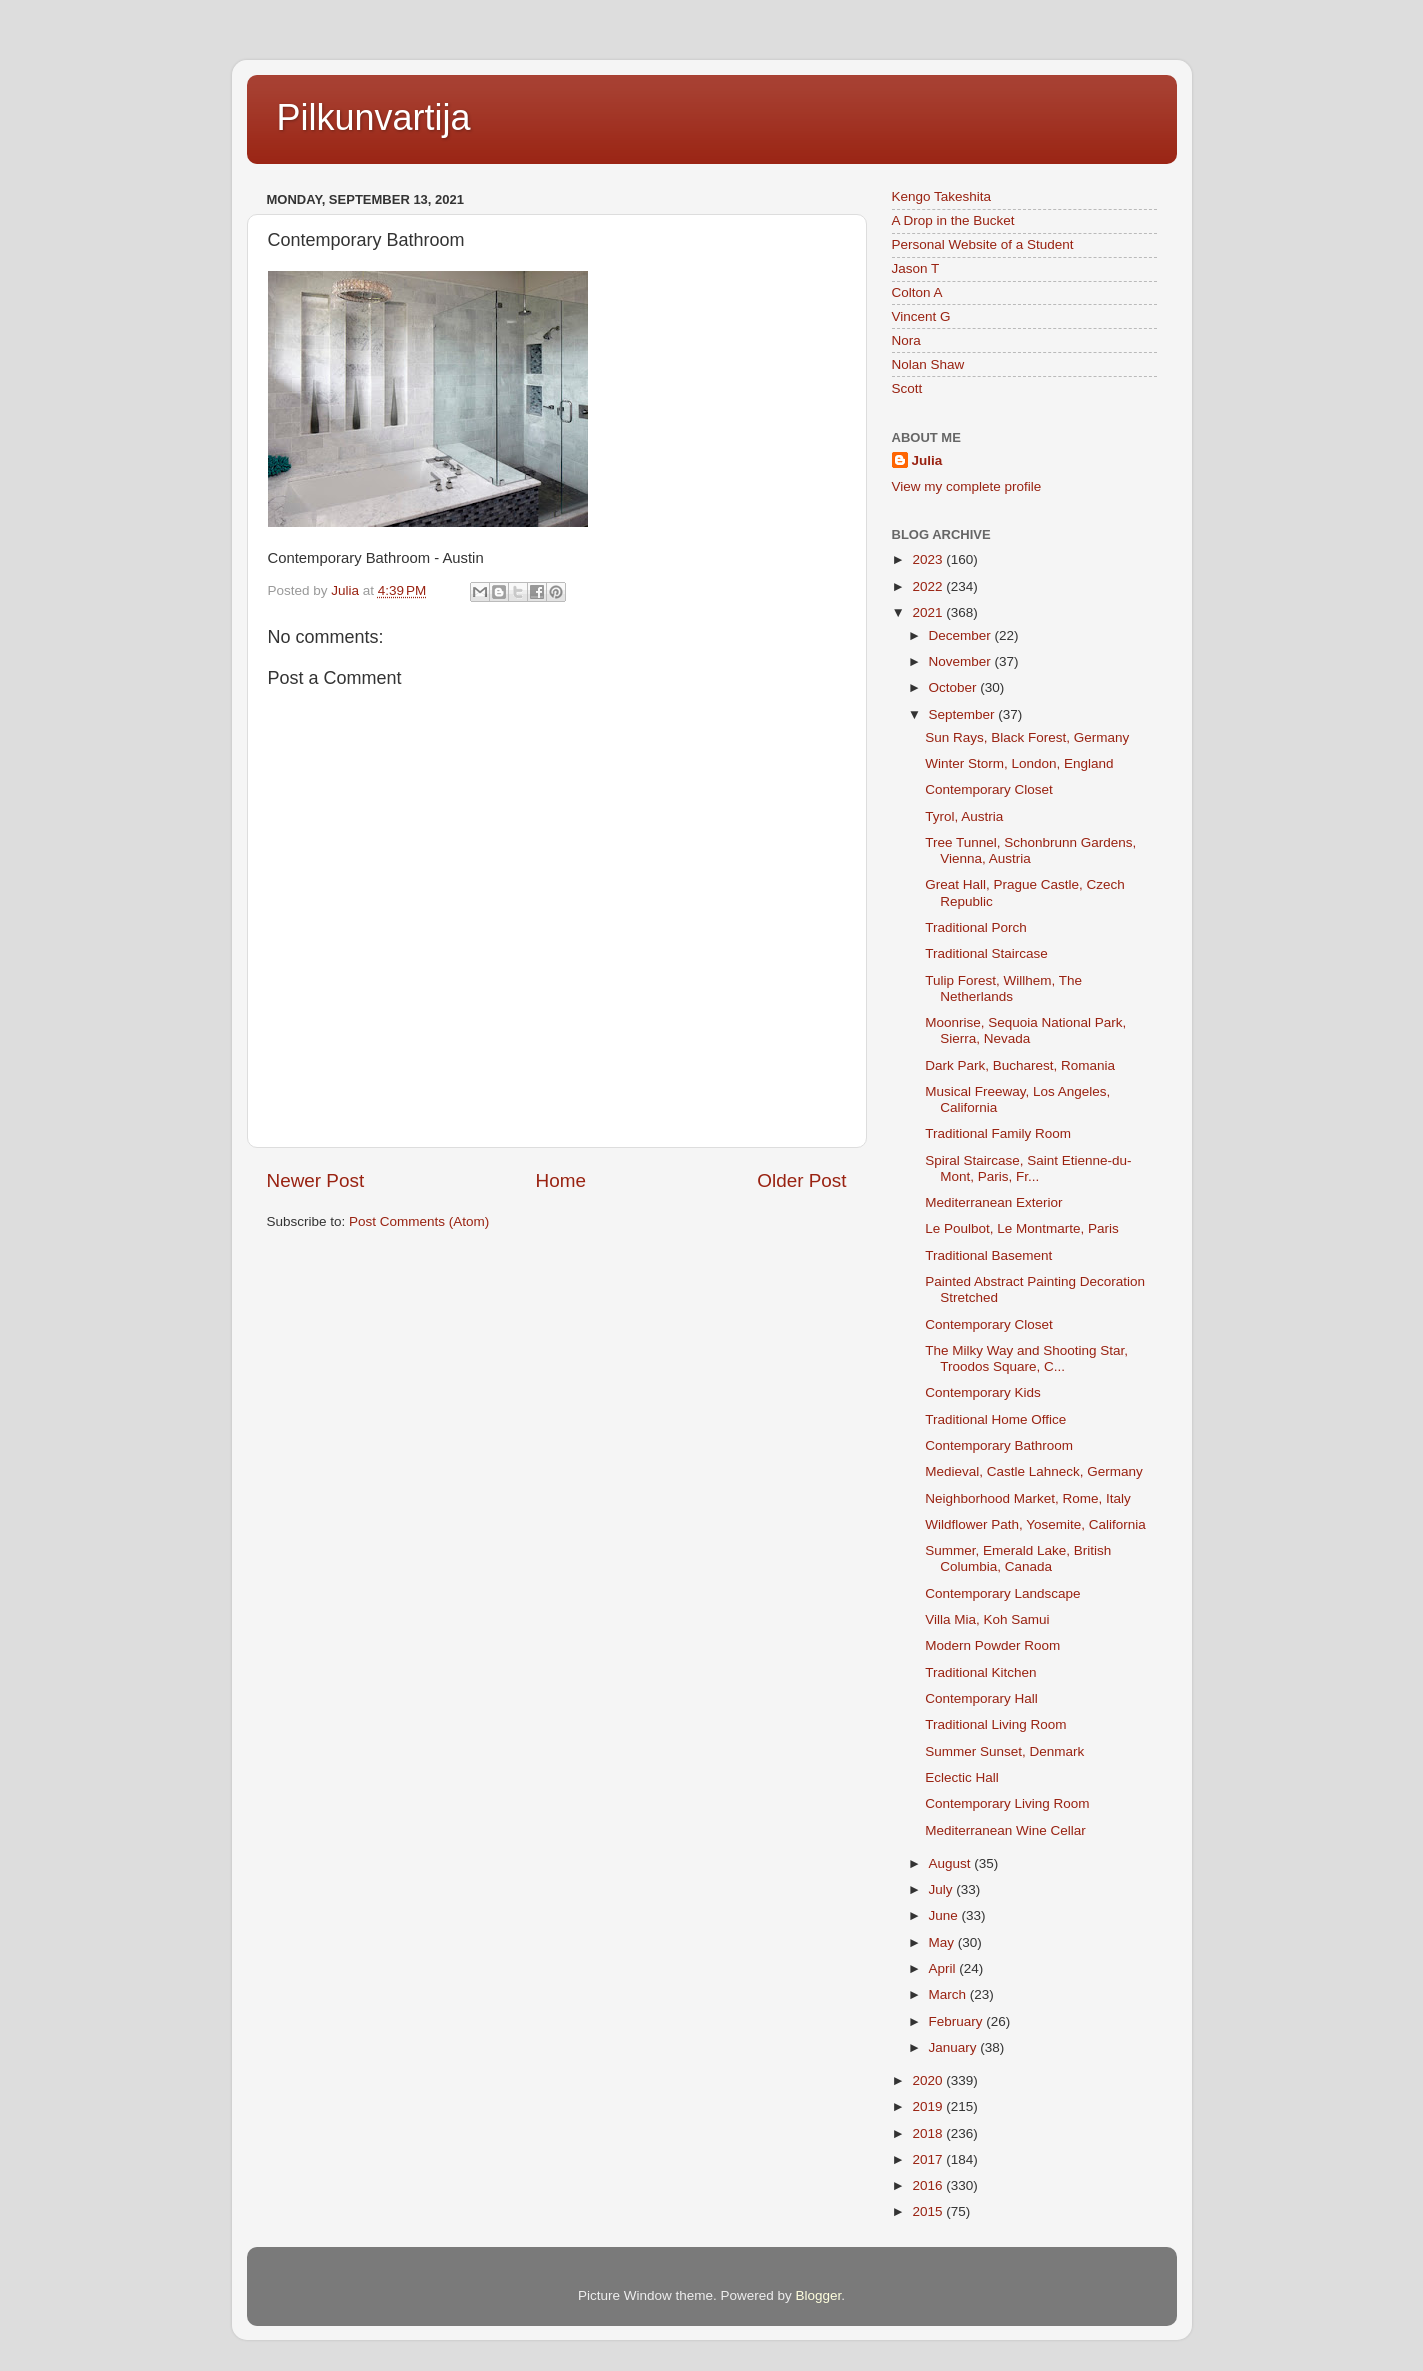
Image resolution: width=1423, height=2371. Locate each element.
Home (561, 1180)
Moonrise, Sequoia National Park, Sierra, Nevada (1025, 1030)
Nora (906, 340)
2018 (929, 2133)
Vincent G (921, 316)
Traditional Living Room (995, 1724)
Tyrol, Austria (964, 816)
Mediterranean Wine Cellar (1005, 1830)
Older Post (801, 1180)
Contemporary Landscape (1002, 1593)
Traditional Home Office (995, 1419)
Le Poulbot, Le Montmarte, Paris (1022, 1228)
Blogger (819, 2295)
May (943, 1942)
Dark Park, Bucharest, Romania (1020, 1065)
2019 (929, 2106)
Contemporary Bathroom (999, 1445)
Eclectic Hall (962, 1777)
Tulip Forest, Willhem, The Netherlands (1003, 988)
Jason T (916, 268)
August (952, 1863)
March (949, 1994)
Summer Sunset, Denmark (1004, 1751)
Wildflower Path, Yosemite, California (1035, 1524)
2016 (929, 2185)
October (955, 687)
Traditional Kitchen (980, 1672)
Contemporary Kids (983, 1392)
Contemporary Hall (981, 1698)
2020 (929, 2080)
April (944, 1968)
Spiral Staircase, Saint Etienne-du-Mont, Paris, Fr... (1028, 1168)
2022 (929, 586)
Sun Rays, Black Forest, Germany (1027, 737)
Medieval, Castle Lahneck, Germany (1034, 1471)
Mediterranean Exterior (993, 1202)
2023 (929, 559)
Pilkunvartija (374, 117)
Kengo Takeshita (942, 196)
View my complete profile (967, 486)
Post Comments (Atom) (419, 1221)
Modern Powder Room (992, 1645)
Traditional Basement (988, 1255)
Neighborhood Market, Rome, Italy (1028, 1498)
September (964, 714)
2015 (929, 2211)
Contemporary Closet (989, 789)
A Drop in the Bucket (953, 220)
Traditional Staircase (986, 953)
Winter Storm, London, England (1019, 763)
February (958, 2021)
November (962, 661)
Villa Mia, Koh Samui (987, 1619)
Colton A (917, 292)
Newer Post (316, 1180)
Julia (927, 460)
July (943, 1889)
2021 (929, 612)
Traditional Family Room (998, 1133)
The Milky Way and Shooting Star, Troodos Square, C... (1026, 1358)
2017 (929, 2159)
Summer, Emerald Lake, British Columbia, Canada (1018, 1558)
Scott (907, 388)
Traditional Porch (976, 927)
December (962, 635)
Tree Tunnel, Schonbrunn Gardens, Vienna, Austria (1030, 850)
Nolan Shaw (928, 364)
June (945, 1915)
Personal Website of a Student (983, 244)
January (955, 2047)
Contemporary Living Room (1007, 1803)
